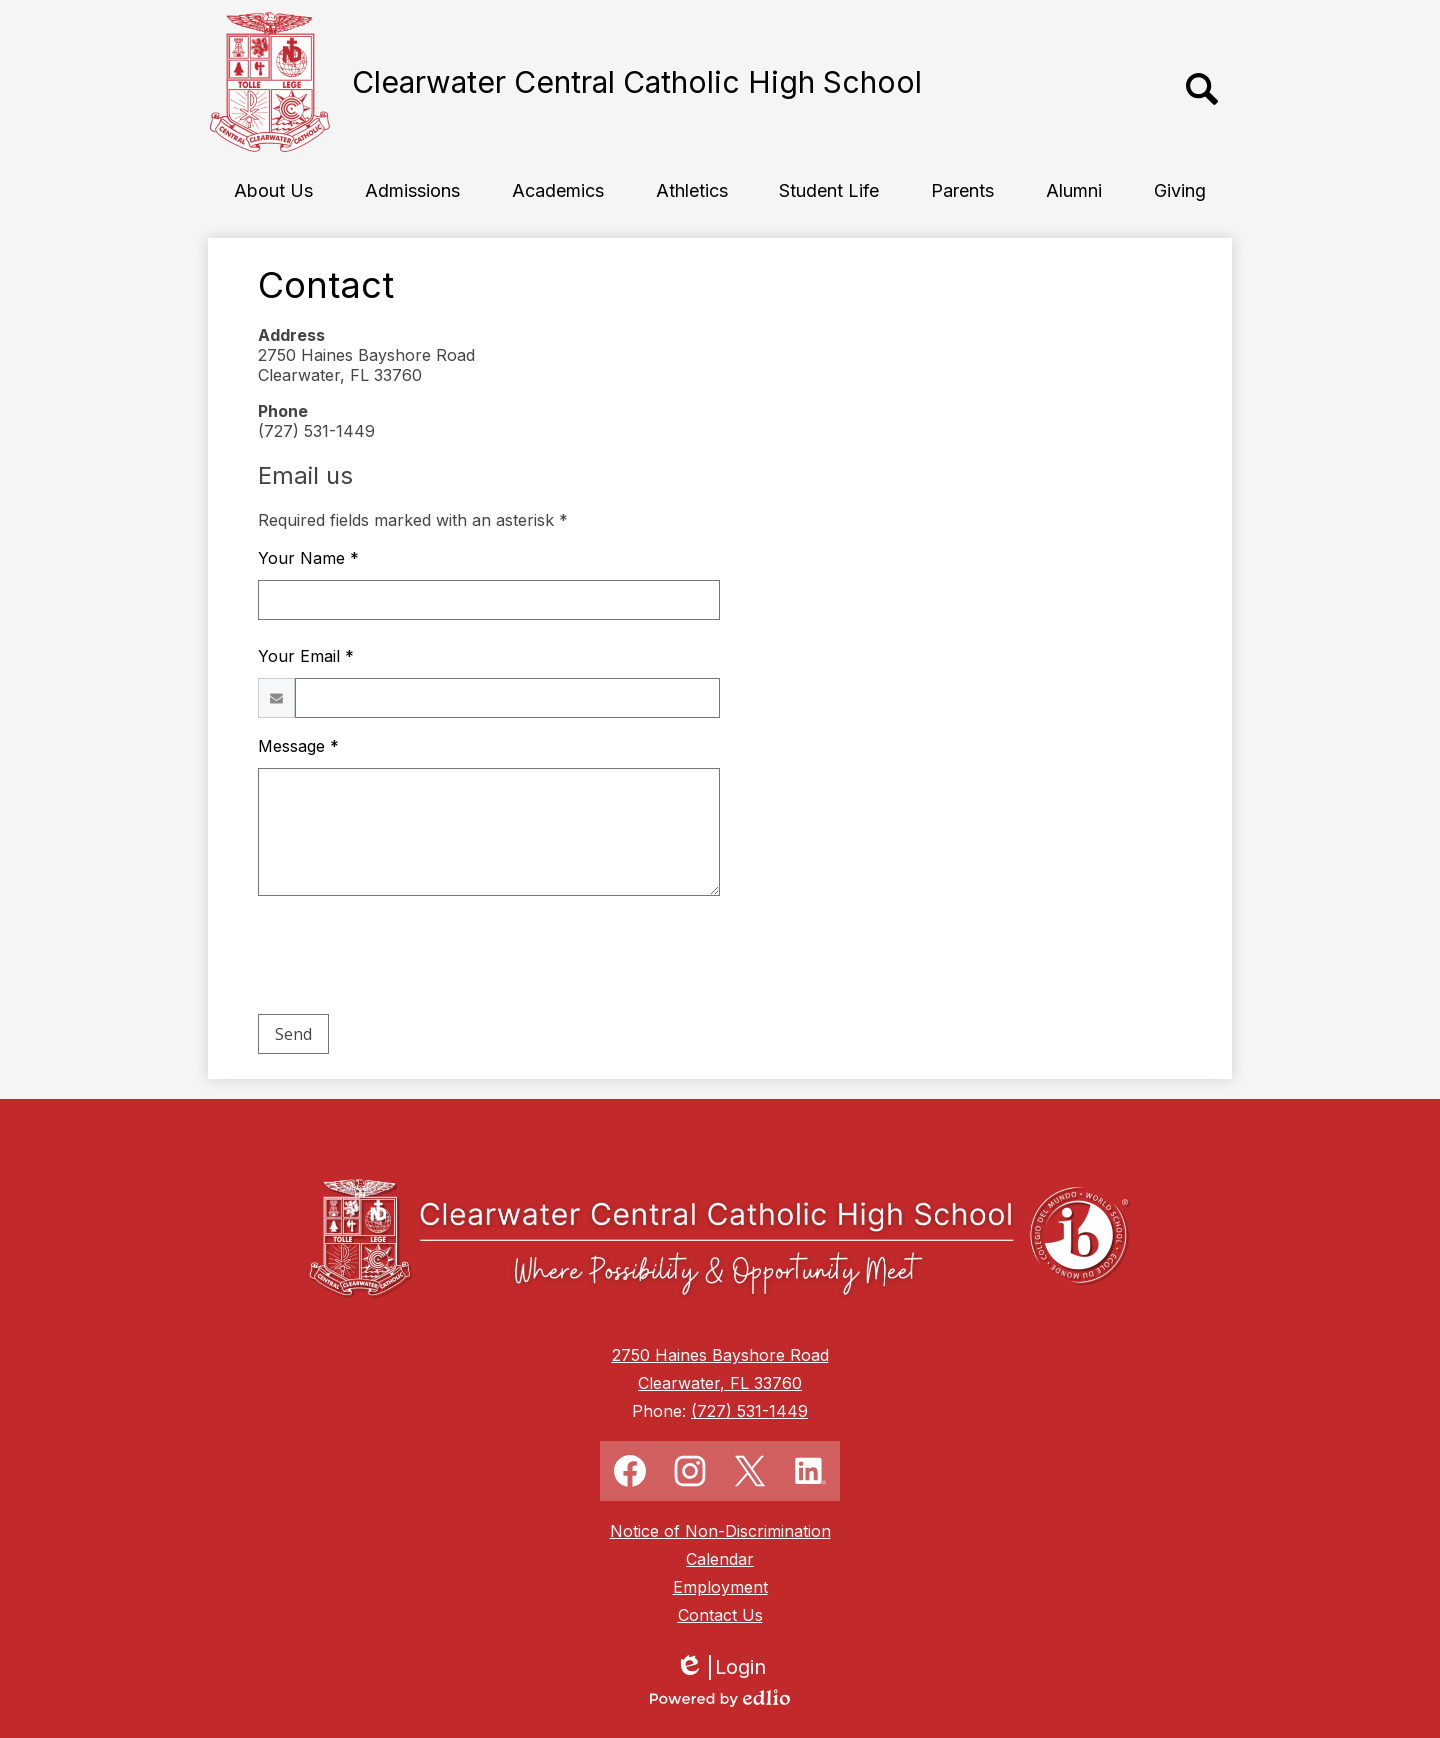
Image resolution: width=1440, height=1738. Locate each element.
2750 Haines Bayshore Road (720, 1355)
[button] (273, 190)
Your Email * (306, 656)
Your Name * (308, 558)
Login (720, 1667)
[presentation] (410, 959)
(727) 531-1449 (749, 1411)
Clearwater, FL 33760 (720, 1383)
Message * (298, 746)
